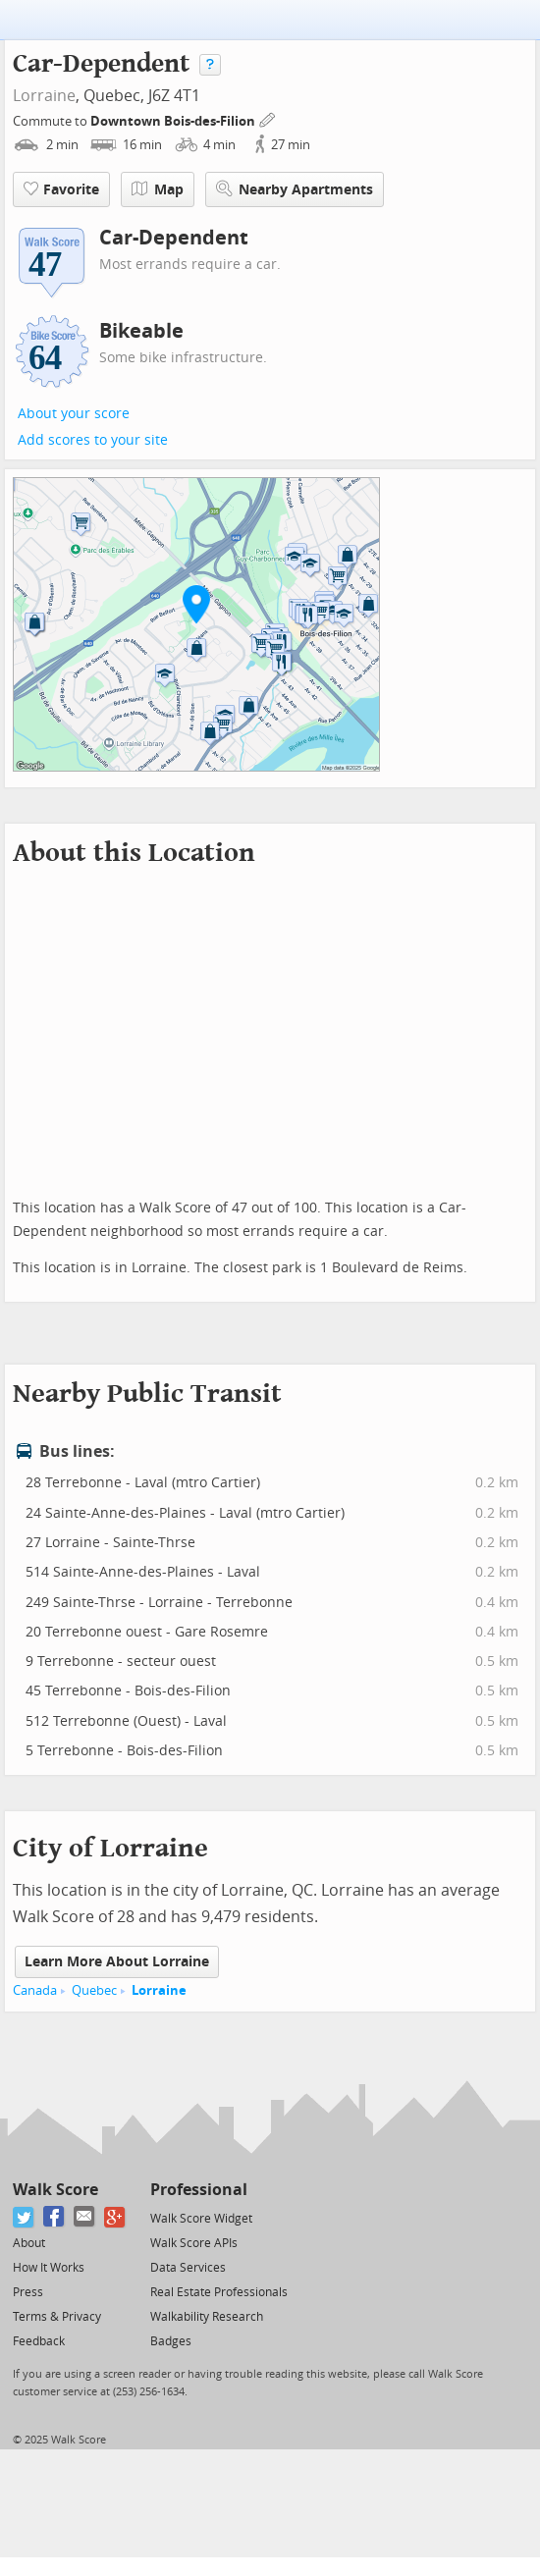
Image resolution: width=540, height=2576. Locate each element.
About (29, 2243)
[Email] (85, 2217)
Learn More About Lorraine (117, 1962)
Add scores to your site (93, 440)
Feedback (39, 2341)
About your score (74, 413)
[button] (196, 603)
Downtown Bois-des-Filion (174, 121)
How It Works (48, 2268)
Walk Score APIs (194, 2243)
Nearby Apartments (294, 189)
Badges (170, 2341)
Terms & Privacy (57, 2317)
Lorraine (44, 95)
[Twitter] (24, 2217)
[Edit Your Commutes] (268, 118)
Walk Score (55, 2189)
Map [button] (158, 189)
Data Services (188, 2268)
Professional (198, 2189)
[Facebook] (54, 2217)
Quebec (94, 1990)
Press (28, 2292)
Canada (35, 1990)
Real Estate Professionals (219, 2292)
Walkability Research (206, 2317)
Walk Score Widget (201, 2219)
